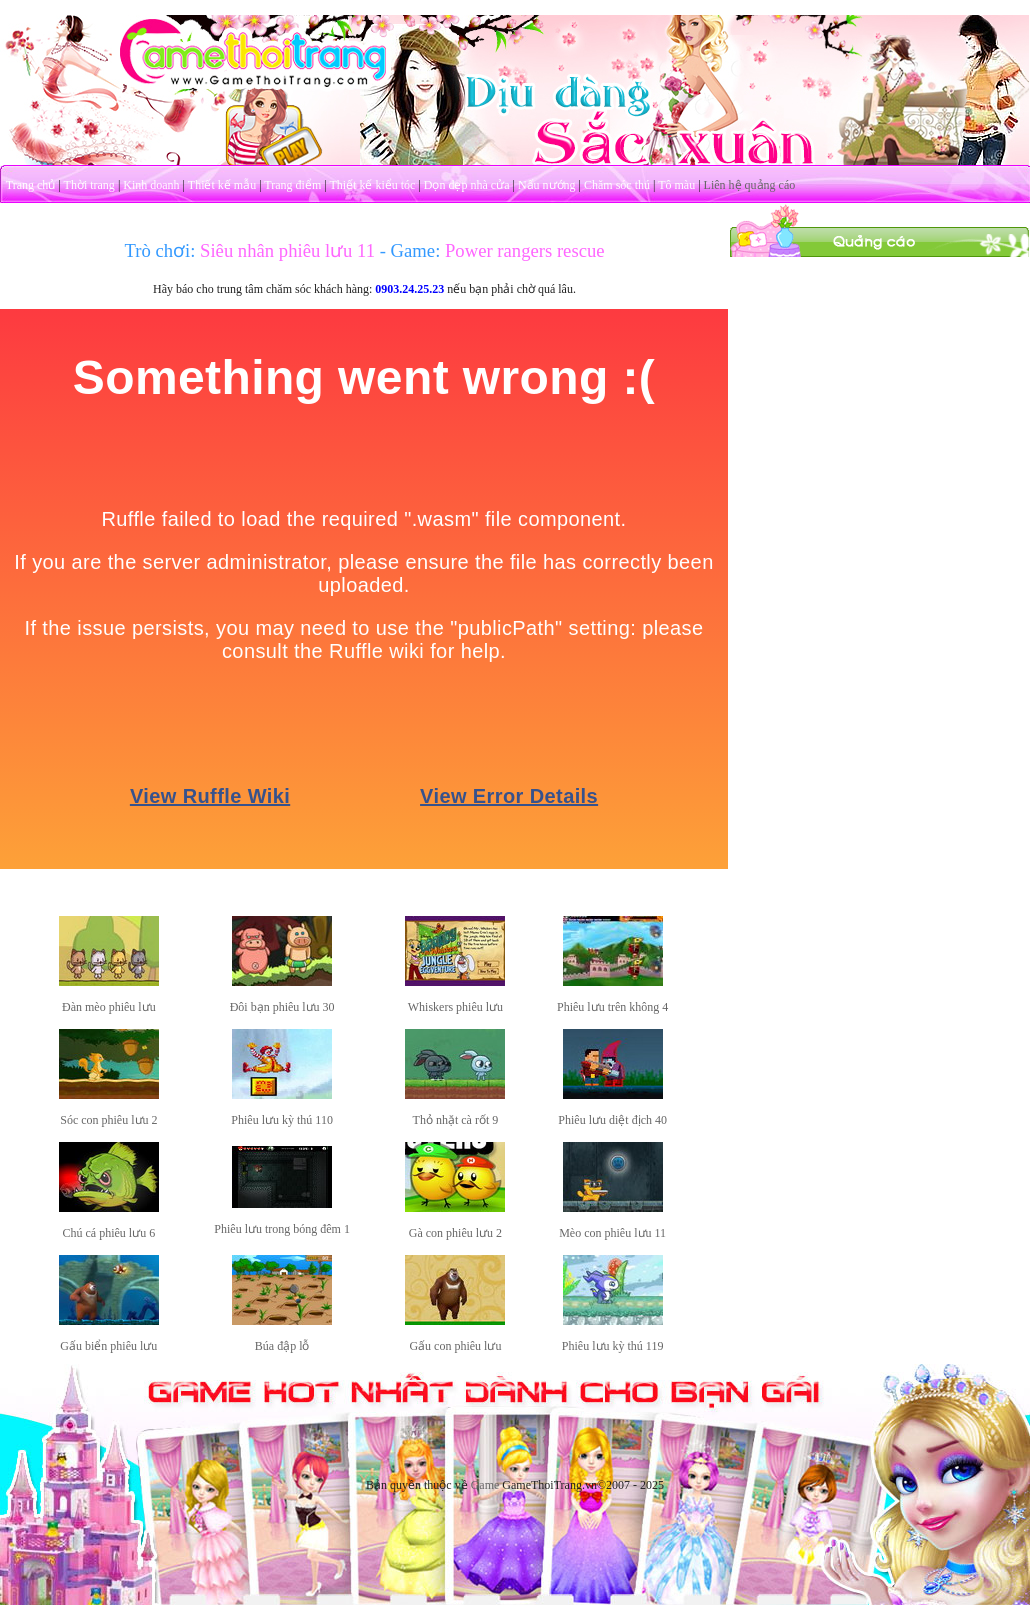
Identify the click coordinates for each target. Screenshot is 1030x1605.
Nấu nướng (547, 185)
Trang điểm (292, 185)
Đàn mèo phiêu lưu (109, 1007)
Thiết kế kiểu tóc (372, 185)
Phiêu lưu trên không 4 (612, 1007)
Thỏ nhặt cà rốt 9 (456, 1120)
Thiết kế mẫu (222, 185)
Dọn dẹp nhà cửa (467, 185)
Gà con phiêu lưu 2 (455, 1233)
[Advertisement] (880, 383)
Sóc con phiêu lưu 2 (108, 1120)
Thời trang (89, 185)
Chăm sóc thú (617, 185)
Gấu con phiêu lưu (455, 1346)
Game (485, 1485)
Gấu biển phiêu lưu (108, 1346)
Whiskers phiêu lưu (455, 1007)
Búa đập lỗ (282, 1346)
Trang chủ (31, 185)
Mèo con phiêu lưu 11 (612, 1233)
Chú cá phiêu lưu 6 (109, 1233)
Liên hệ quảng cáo (750, 185)
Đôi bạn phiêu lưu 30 (282, 1007)
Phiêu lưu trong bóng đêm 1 (282, 1229)
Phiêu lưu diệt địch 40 (612, 1120)
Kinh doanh (151, 185)
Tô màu (676, 185)
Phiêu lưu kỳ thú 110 (282, 1120)
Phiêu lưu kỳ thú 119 (613, 1346)
